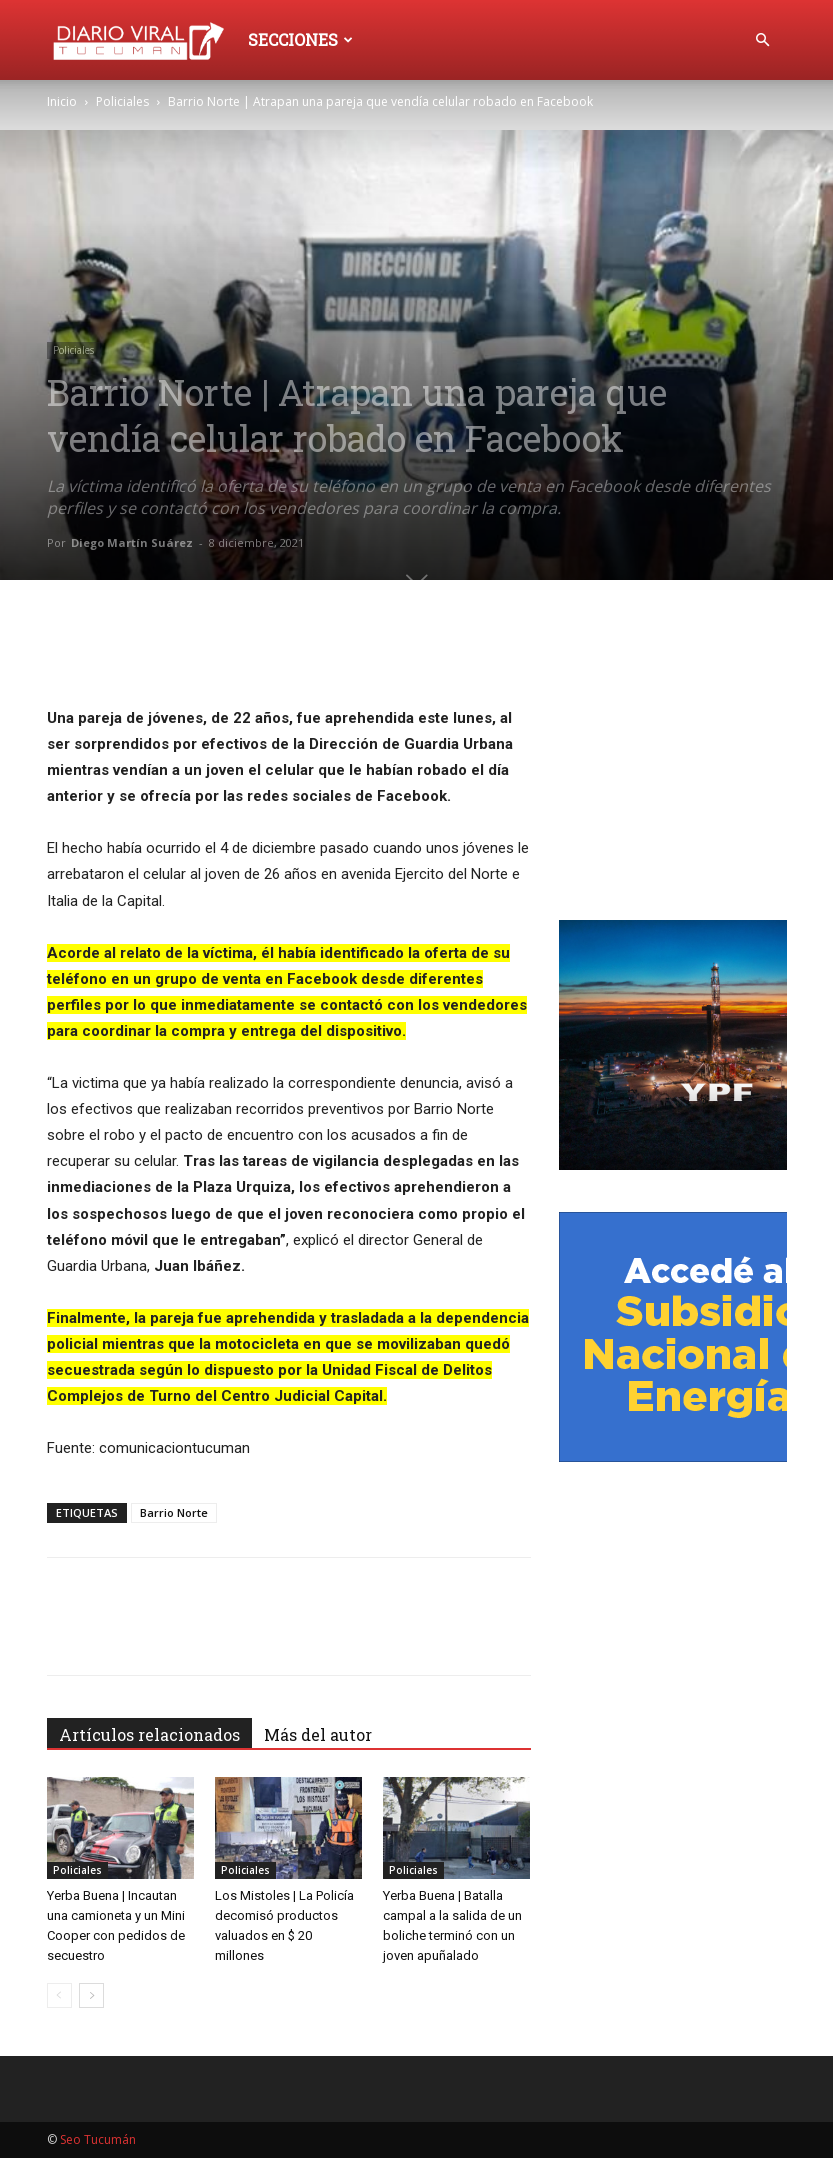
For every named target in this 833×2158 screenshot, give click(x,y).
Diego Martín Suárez (132, 542)
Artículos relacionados (149, 1734)
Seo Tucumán (98, 2139)
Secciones (300, 39)
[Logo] (143, 39)
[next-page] (91, 1995)
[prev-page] (59, 1995)
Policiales (122, 101)
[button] (763, 40)
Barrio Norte (174, 1512)
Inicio (62, 101)
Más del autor (318, 1734)
